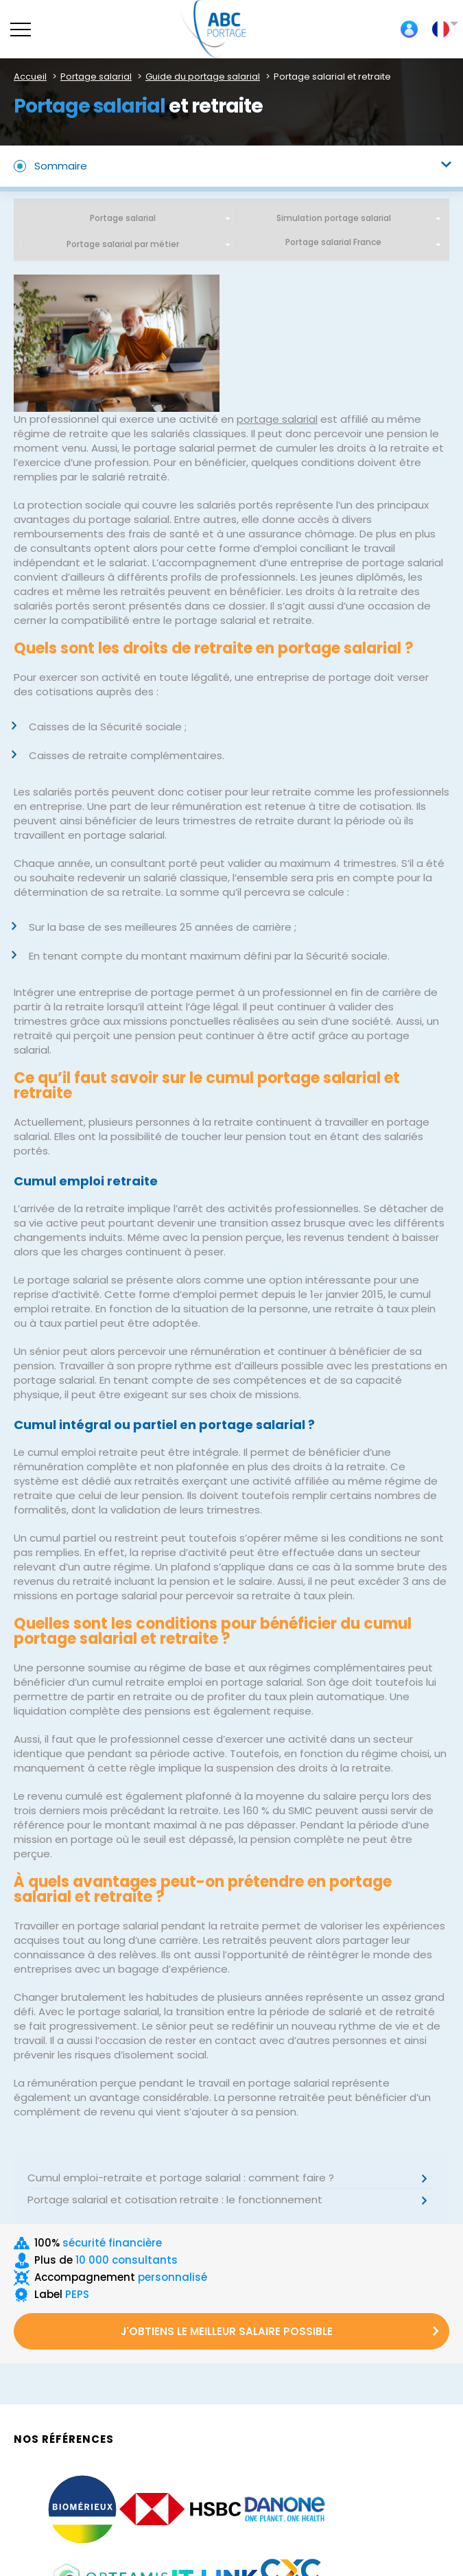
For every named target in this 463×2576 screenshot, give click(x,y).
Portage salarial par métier (123, 244)
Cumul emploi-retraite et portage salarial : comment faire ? (180, 2177)
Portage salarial (123, 218)
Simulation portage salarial (333, 218)
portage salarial (277, 419)
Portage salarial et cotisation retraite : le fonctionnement (174, 2199)
